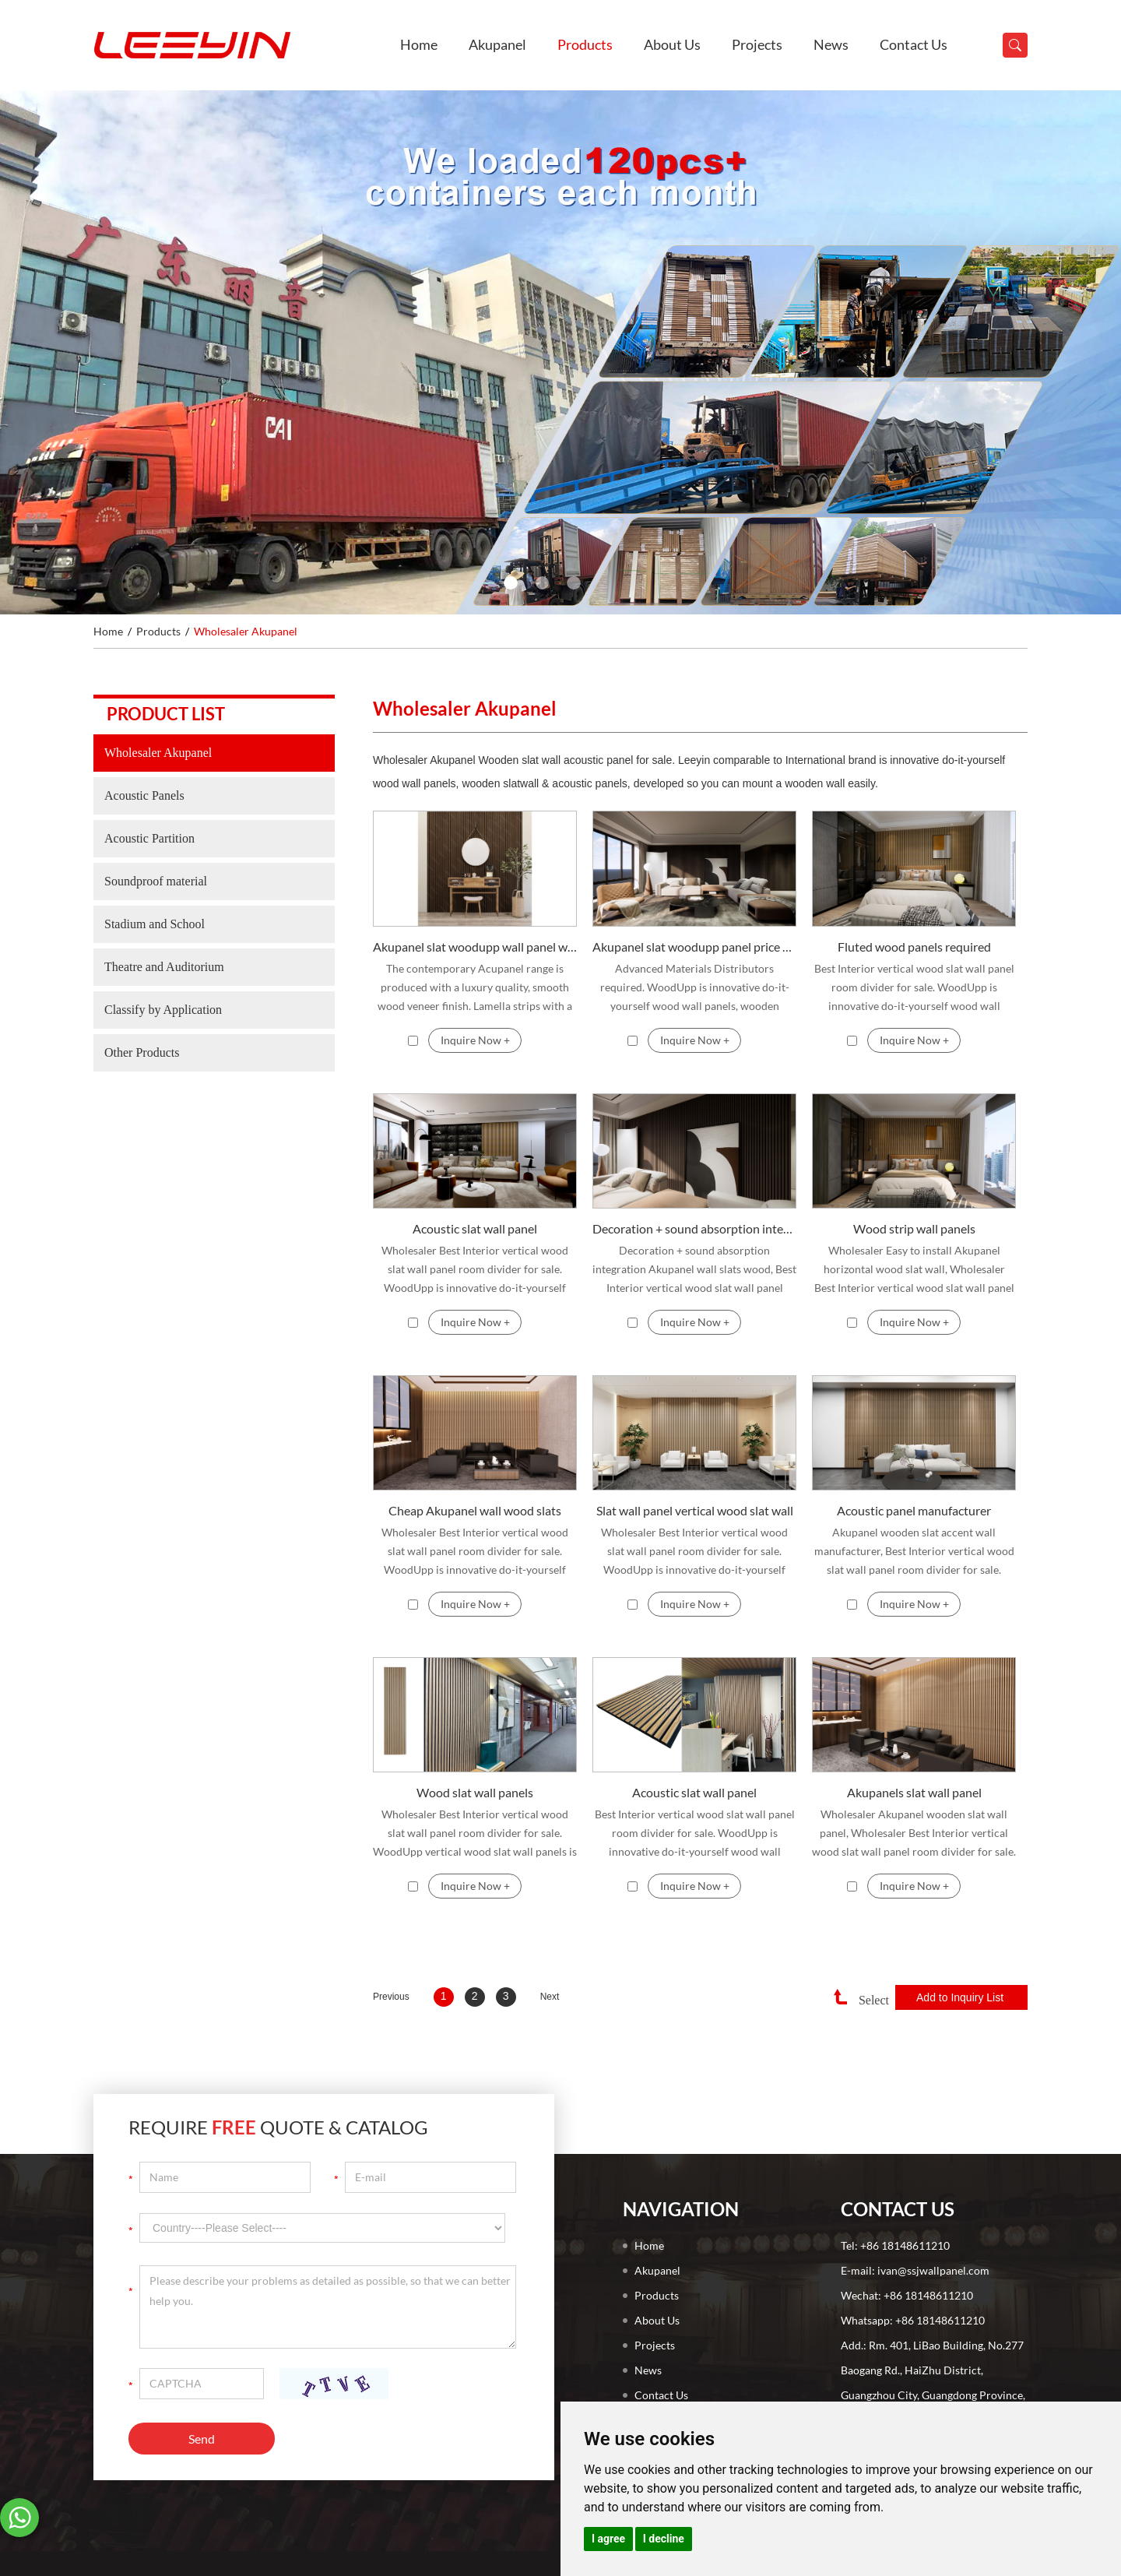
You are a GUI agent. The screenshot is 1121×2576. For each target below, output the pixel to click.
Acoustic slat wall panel (475, 1228)
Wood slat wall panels (474, 1792)
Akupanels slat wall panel (914, 1792)
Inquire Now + (475, 1040)
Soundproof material (155, 881)
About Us (672, 44)
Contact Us (913, 44)
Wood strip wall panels (914, 1228)
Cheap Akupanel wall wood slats (474, 1510)
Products (585, 44)
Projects (757, 44)
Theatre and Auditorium (164, 966)
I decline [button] (663, 2538)
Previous (391, 1996)
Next (550, 1996)
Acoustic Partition (149, 838)
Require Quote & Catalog (278, 2127)
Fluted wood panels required (914, 946)
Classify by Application (163, 1009)
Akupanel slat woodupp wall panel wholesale (475, 946)
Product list (166, 713)
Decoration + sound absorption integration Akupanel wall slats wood (694, 1228)
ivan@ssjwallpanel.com (933, 2270)
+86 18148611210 (940, 2320)
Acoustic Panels (144, 795)
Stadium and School (154, 924)
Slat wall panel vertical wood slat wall (694, 1510)
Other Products (141, 1052)
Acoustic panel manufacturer (914, 1510)
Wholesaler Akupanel (245, 631)
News (831, 44)
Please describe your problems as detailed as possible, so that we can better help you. (327, 2307)
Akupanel (497, 44)
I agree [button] (608, 2538)
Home (419, 44)
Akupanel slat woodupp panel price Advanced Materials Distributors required (694, 946)
